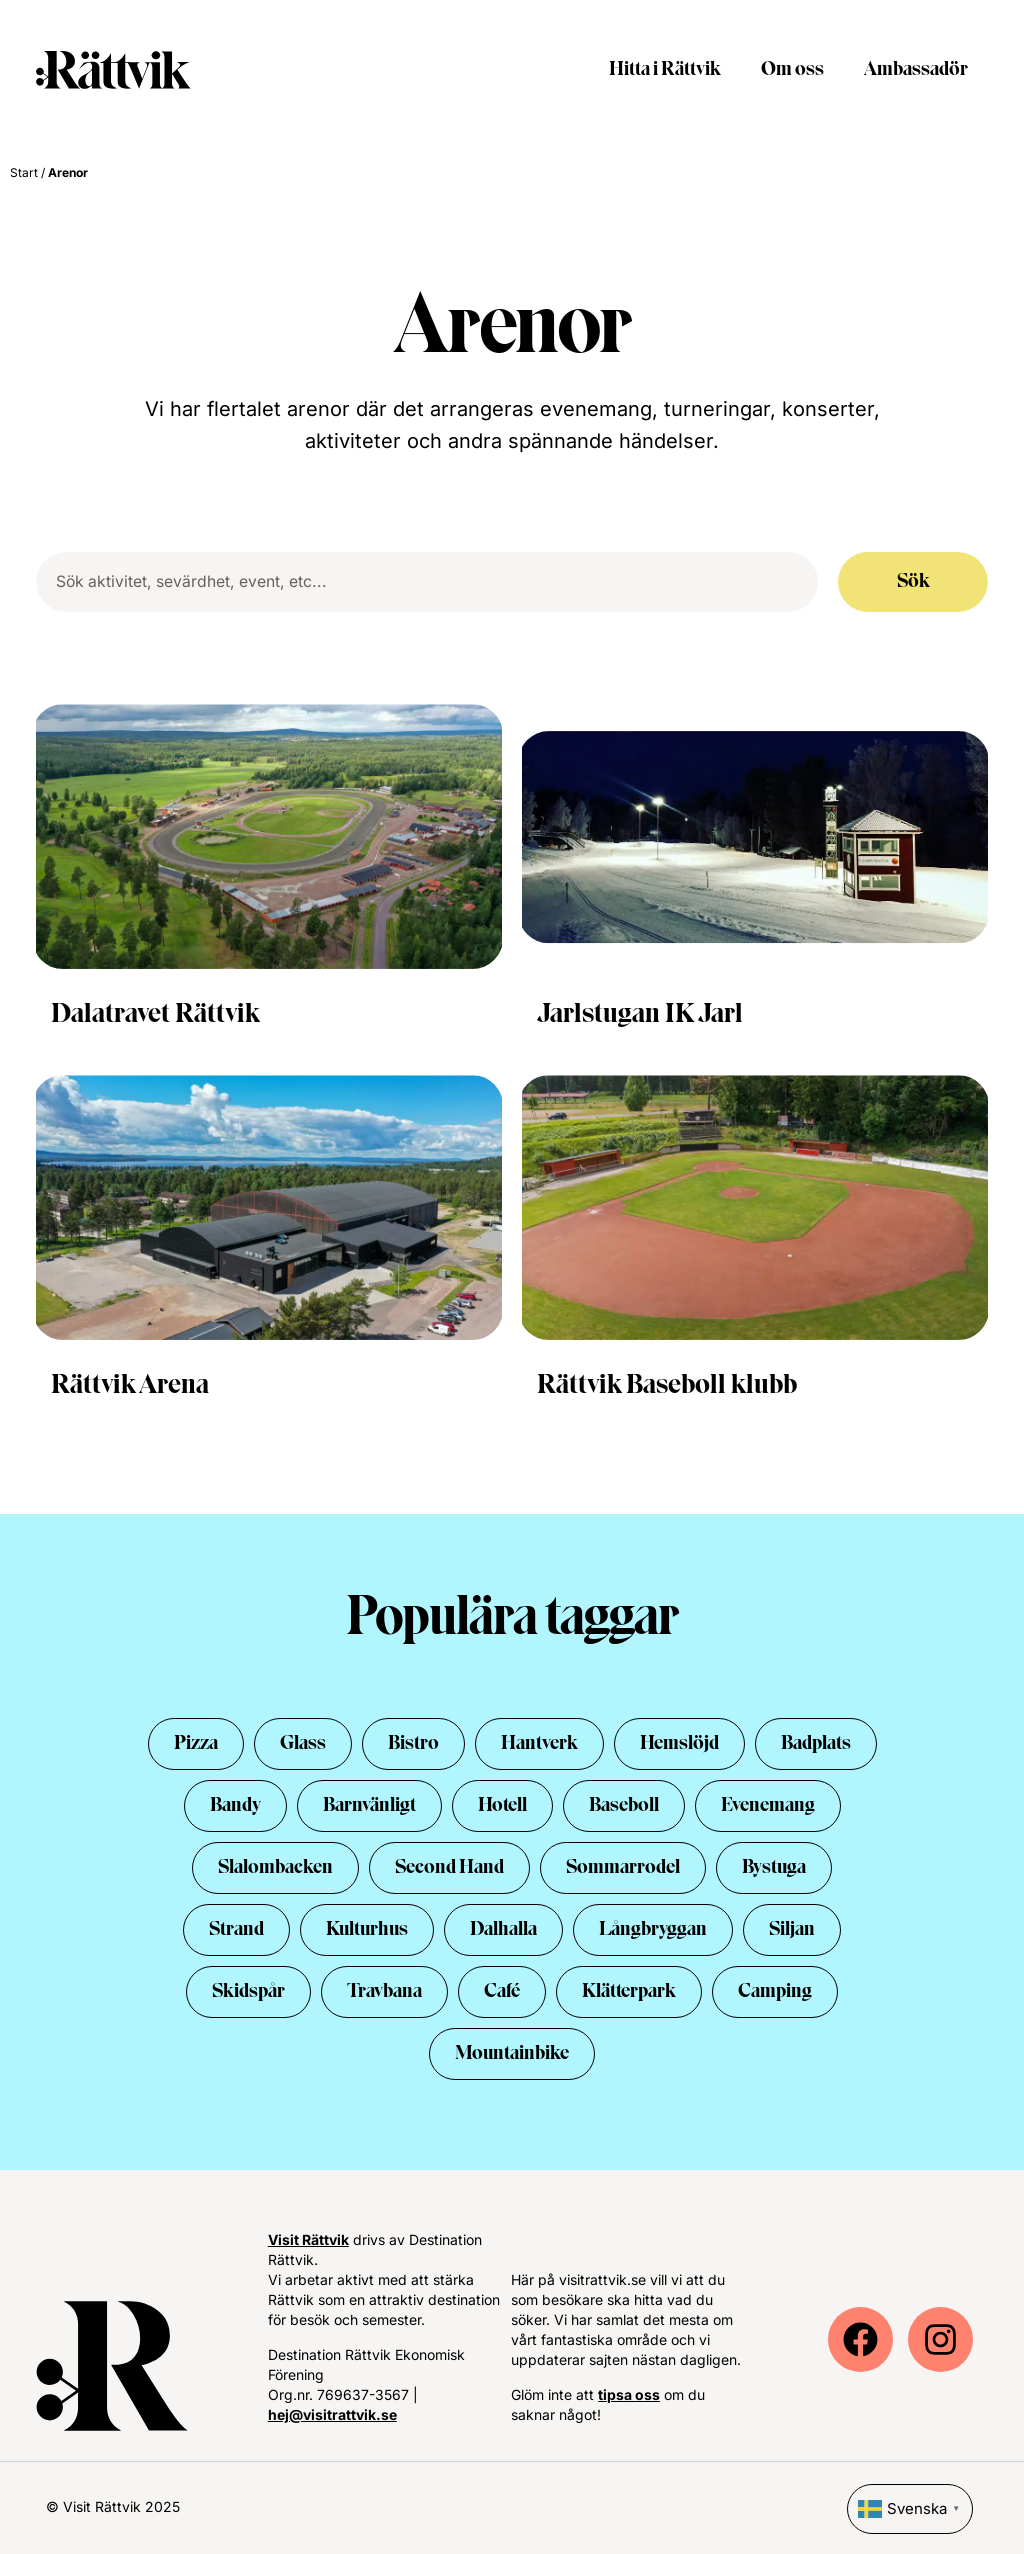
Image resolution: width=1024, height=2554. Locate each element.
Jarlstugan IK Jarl (640, 1015)
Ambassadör (916, 70)
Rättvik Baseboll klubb (667, 1386)
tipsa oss (629, 2394)
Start (24, 172)
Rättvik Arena (130, 1386)
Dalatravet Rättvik (155, 1015)
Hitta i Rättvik (665, 70)
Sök (913, 582)
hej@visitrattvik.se (332, 2414)
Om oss (792, 70)
